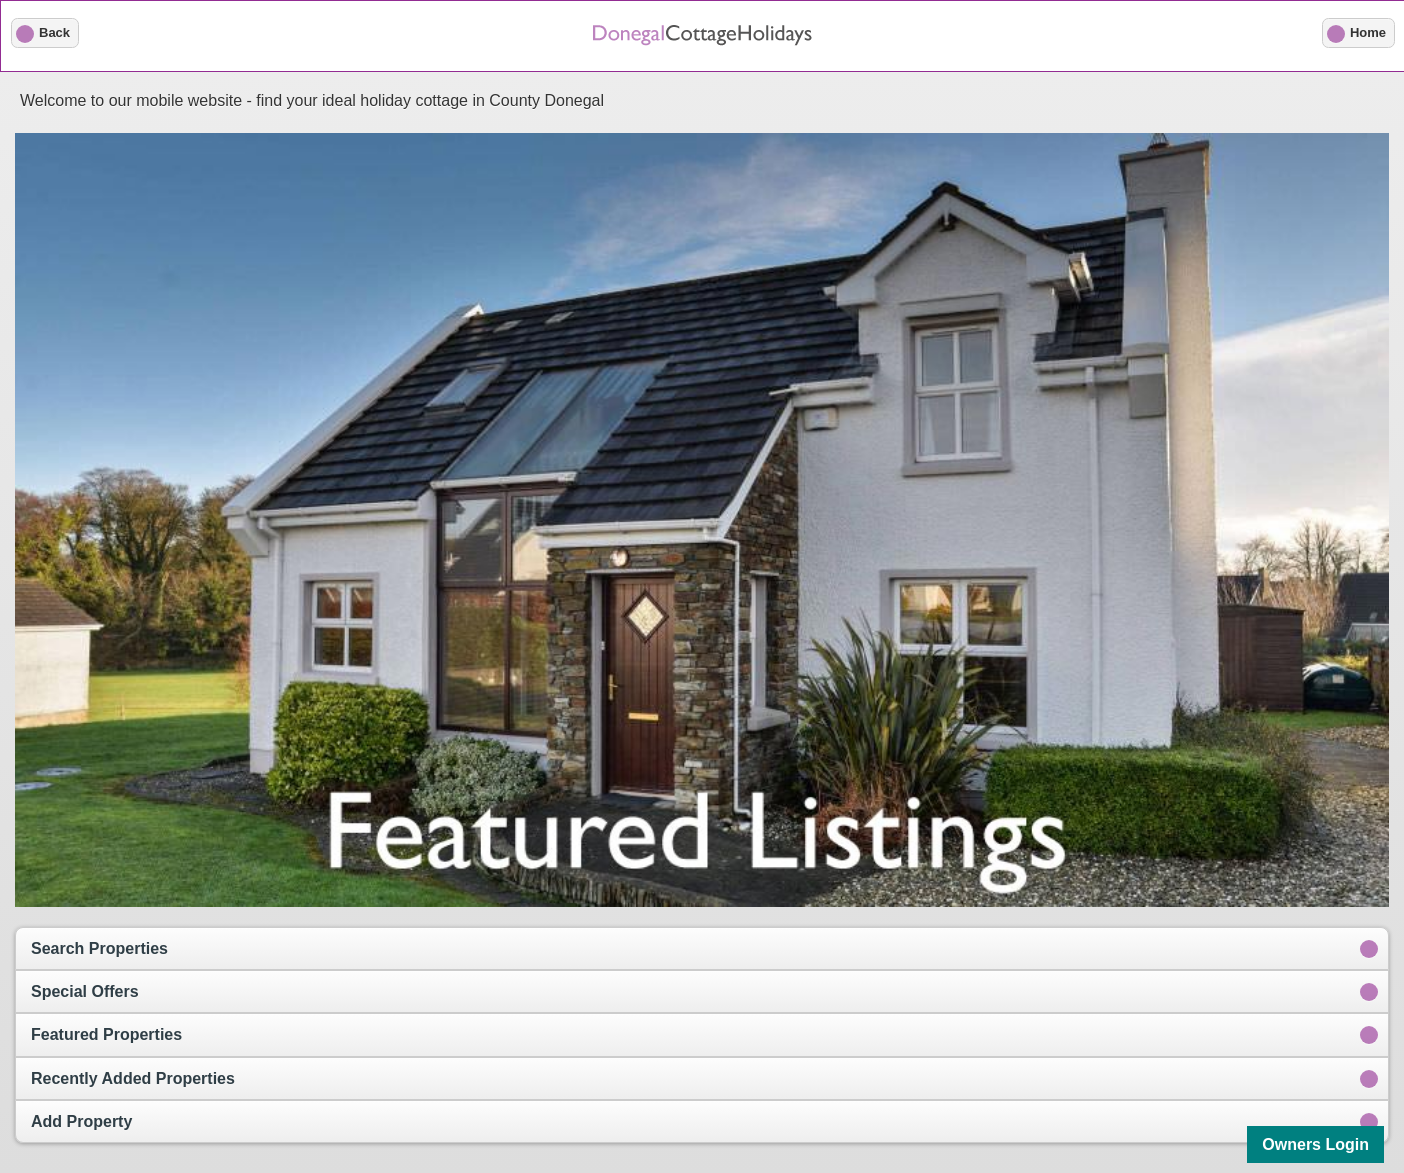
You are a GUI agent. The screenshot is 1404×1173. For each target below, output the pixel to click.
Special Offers (85, 991)
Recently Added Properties (133, 1078)
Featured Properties (106, 1034)
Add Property (81, 1121)
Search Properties (99, 948)
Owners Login (1315, 1144)
